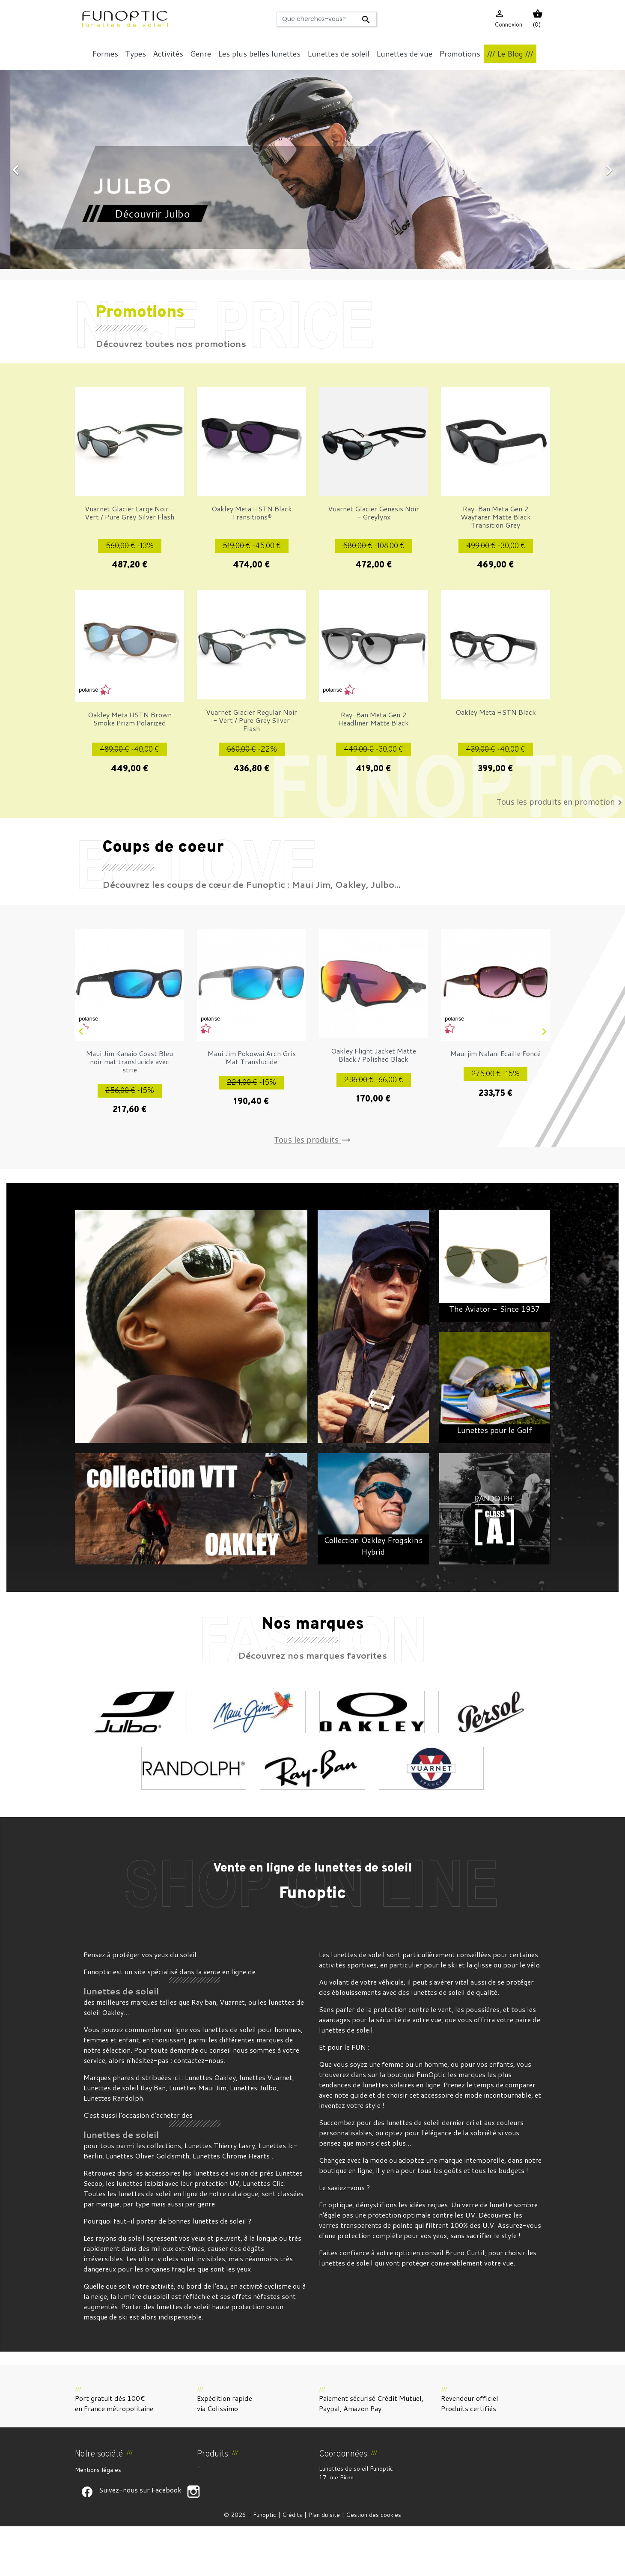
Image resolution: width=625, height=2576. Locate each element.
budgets (511, 2170)
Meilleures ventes (221, 2490)
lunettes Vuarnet (265, 2077)
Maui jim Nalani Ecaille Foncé (495, 1053)
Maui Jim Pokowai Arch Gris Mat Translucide (252, 1057)
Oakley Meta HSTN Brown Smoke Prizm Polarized (130, 719)
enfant (129, 2040)
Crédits (292, 2564)
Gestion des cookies (373, 2564)
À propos (87, 2490)
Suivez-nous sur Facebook (86, 2541)
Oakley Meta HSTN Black (495, 712)
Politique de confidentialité (111, 2511)
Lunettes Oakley (210, 2077)
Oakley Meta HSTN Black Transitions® (251, 513)
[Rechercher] (326, 19)
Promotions (212, 2470)
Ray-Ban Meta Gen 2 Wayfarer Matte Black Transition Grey (496, 517)
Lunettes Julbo (253, 2087)
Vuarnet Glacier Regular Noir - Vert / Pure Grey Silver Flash (251, 720)
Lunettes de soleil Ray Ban (124, 2087)
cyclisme (277, 2286)
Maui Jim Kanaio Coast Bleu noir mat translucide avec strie (129, 1061)
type (142, 2204)
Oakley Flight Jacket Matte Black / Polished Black (373, 1055)
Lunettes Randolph (113, 2098)
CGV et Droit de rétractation (114, 2480)
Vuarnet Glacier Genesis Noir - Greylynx (373, 513)
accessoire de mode (451, 2095)
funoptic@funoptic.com (390, 2513)
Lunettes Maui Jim (197, 2087)
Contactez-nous (97, 2521)
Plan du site (324, 2564)
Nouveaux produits (222, 2480)
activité (162, 2286)
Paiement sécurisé (99, 2500)
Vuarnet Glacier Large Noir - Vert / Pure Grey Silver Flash (129, 513)
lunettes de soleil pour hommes (251, 2029)
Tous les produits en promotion (561, 802)
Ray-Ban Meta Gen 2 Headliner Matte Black (373, 719)
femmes (96, 2040)
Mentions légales (98, 2470)
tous (107, 2145)
